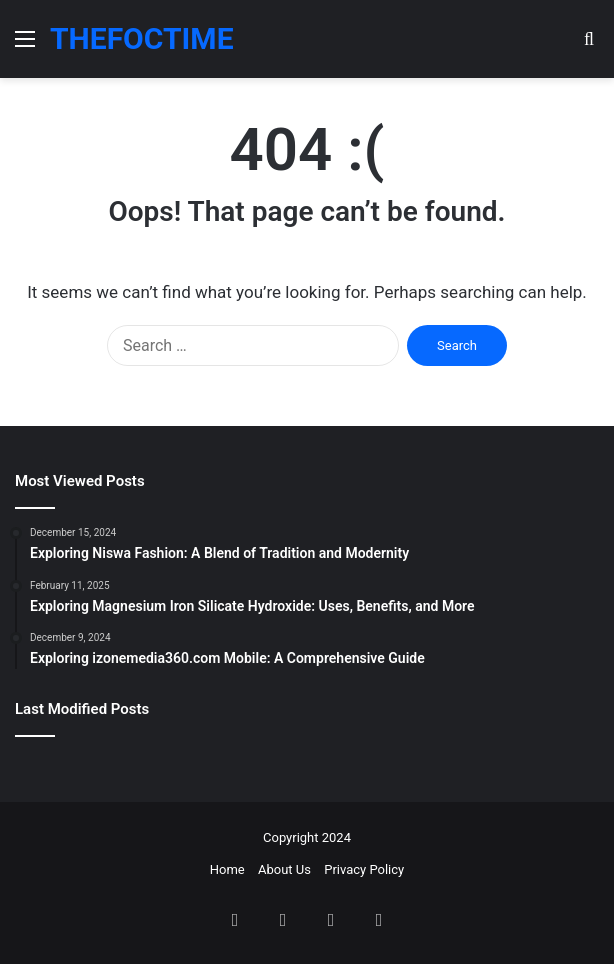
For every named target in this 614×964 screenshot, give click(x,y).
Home (227, 869)
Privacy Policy (364, 869)
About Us (284, 869)
